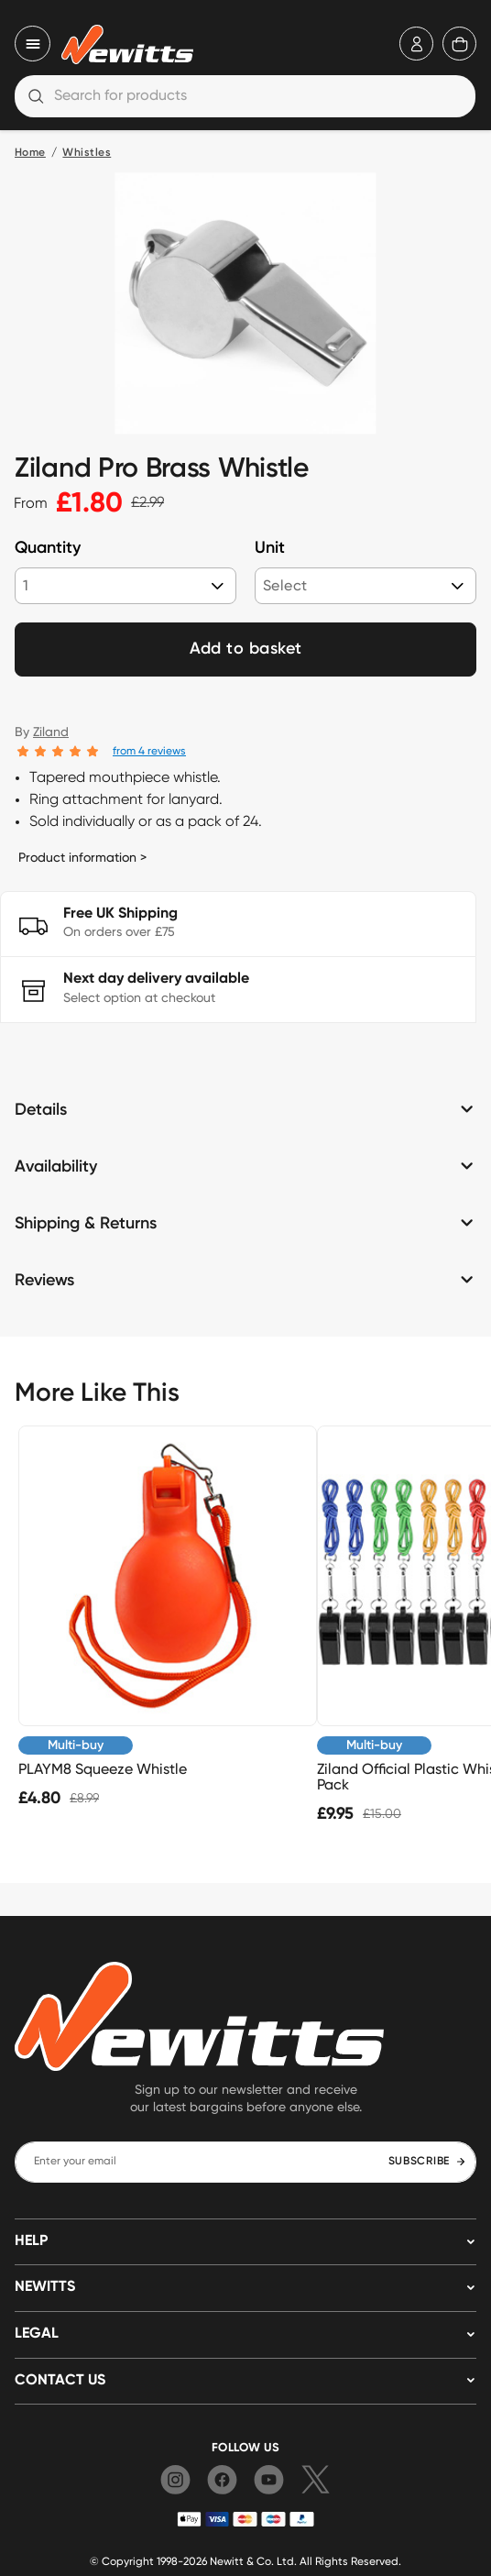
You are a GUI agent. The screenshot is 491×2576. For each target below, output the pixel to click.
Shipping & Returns (86, 1224)
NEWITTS (45, 2287)
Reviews (44, 1280)
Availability (56, 1167)
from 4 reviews (149, 750)
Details (41, 1110)
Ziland (51, 731)
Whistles (86, 153)
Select (285, 585)
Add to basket (246, 649)
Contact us (60, 2380)
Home (30, 153)
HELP (31, 2241)
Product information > (82, 857)
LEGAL (37, 2334)
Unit (270, 548)
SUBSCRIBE (427, 2161)
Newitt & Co (240, 2561)
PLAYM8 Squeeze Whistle (102, 1769)
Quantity (48, 548)
